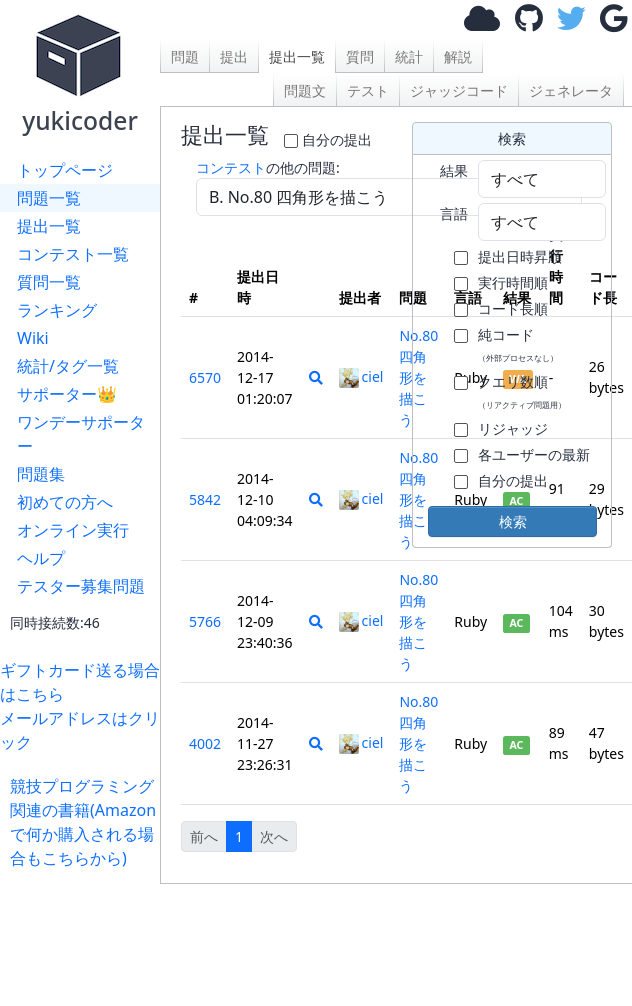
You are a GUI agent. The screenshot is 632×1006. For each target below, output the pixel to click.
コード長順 (513, 308)
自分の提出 (337, 139)
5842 (205, 499)
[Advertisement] (85, 932)
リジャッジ (513, 428)
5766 (205, 621)
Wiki (33, 338)
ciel (361, 376)
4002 (205, 743)
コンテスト (231, 167)
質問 (360, 56)
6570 (205, 377)
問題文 (305, 90)
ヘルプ (41, 558)
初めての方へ (65, 502)
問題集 (41, 474)
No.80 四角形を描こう (418, 621)
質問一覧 (49, 282)
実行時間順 (513, 282)
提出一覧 (49, 226)
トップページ (65, 170)
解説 (458, 56)
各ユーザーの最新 (534, 454)
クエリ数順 (522, 391)
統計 (409, 56)
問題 (185, 56)
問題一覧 (49, 198)
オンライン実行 (73, 530)
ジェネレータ (571, 90)
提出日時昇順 (520, 256)
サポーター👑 (67, 394)
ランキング (57, 310)
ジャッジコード (459, 90)
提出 (234, 56)
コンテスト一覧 (73, 254)
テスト (368, 90)
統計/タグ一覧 (68, 366)
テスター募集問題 (81, 586)
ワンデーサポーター (81, 434)
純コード (518, 344)
